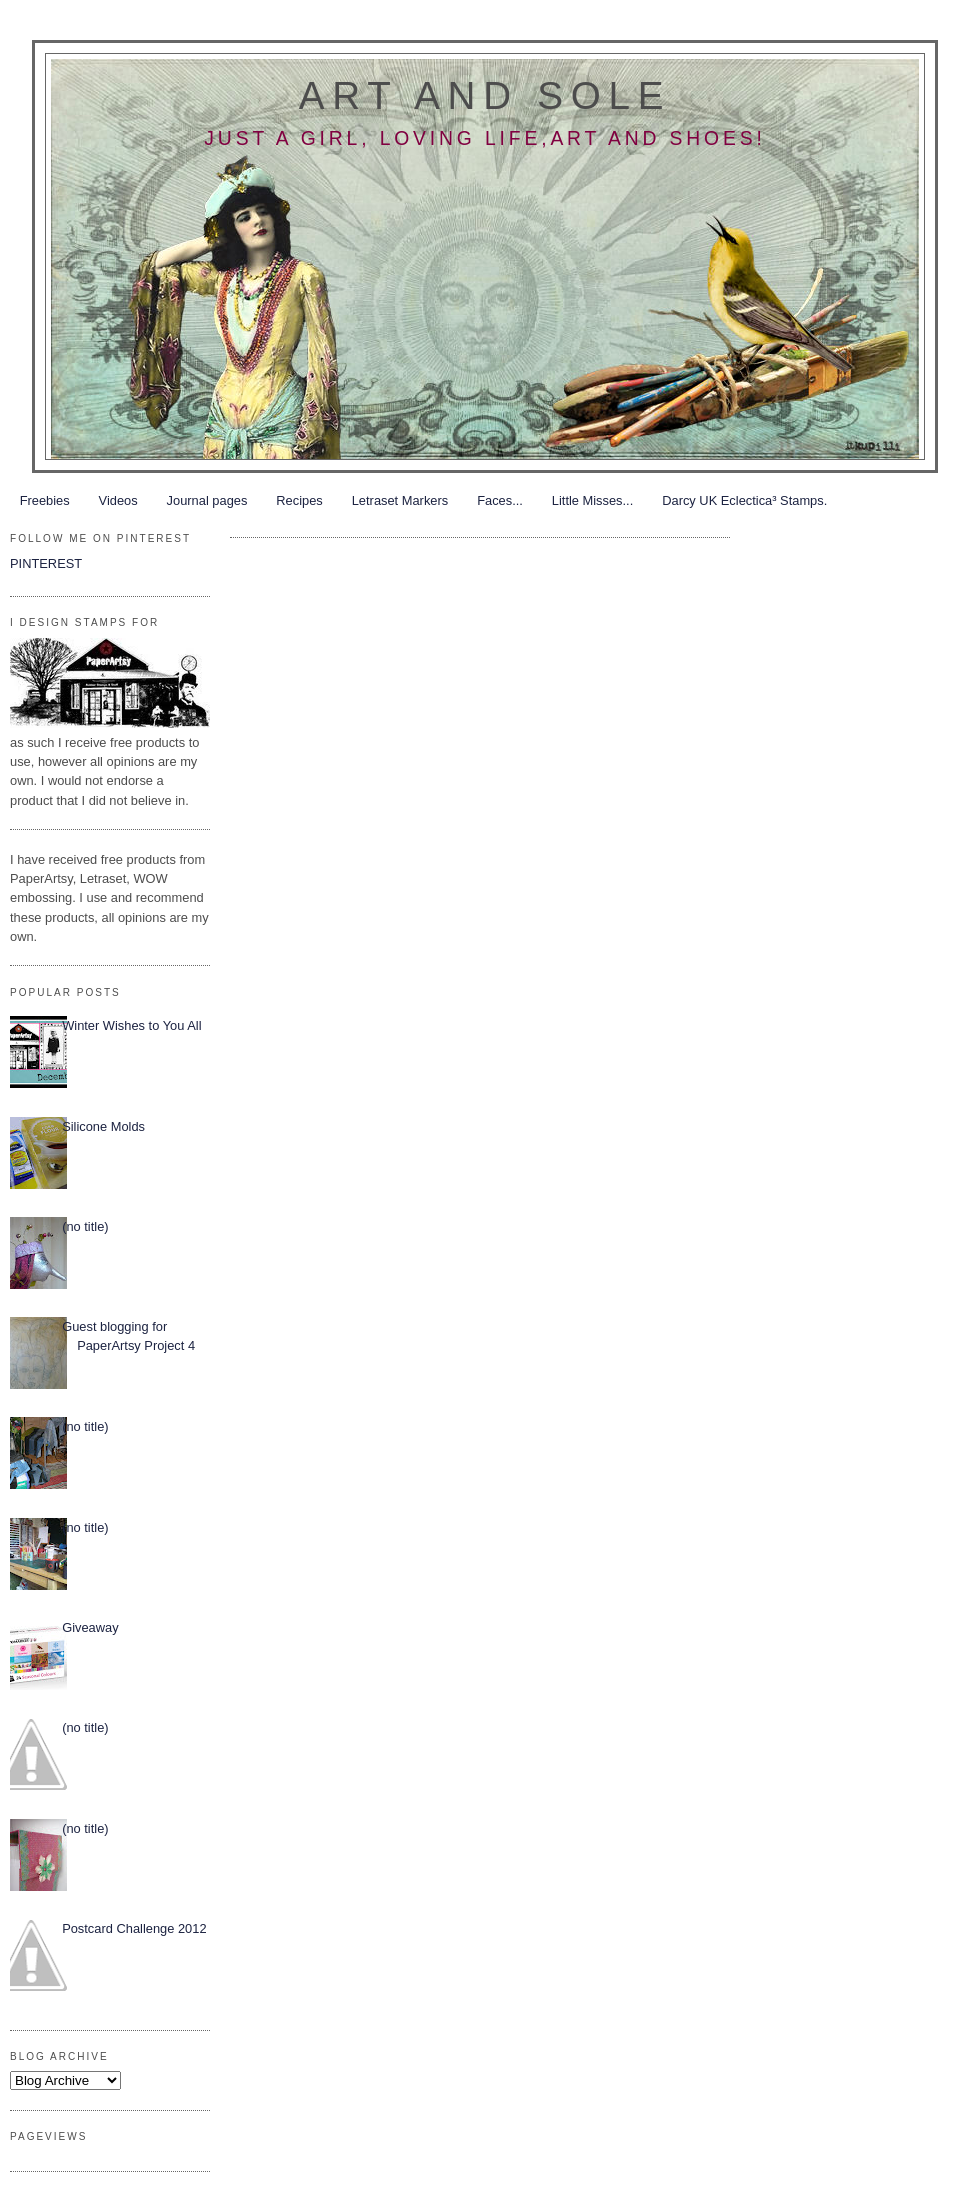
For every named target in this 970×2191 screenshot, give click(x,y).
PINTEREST (46, 563)
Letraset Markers (400, 500)
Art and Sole (485, 95)
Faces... (500, 500)
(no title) (85, 1226)
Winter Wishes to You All (131, 1025)
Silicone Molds (103, 1126)
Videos (118, 500)
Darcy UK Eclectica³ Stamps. (744, 500)
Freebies (45, 500)
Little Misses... (592, 500)
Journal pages (207, 500)
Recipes (299, 500)
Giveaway (90, 1627)
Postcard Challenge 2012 (134, 1928)
